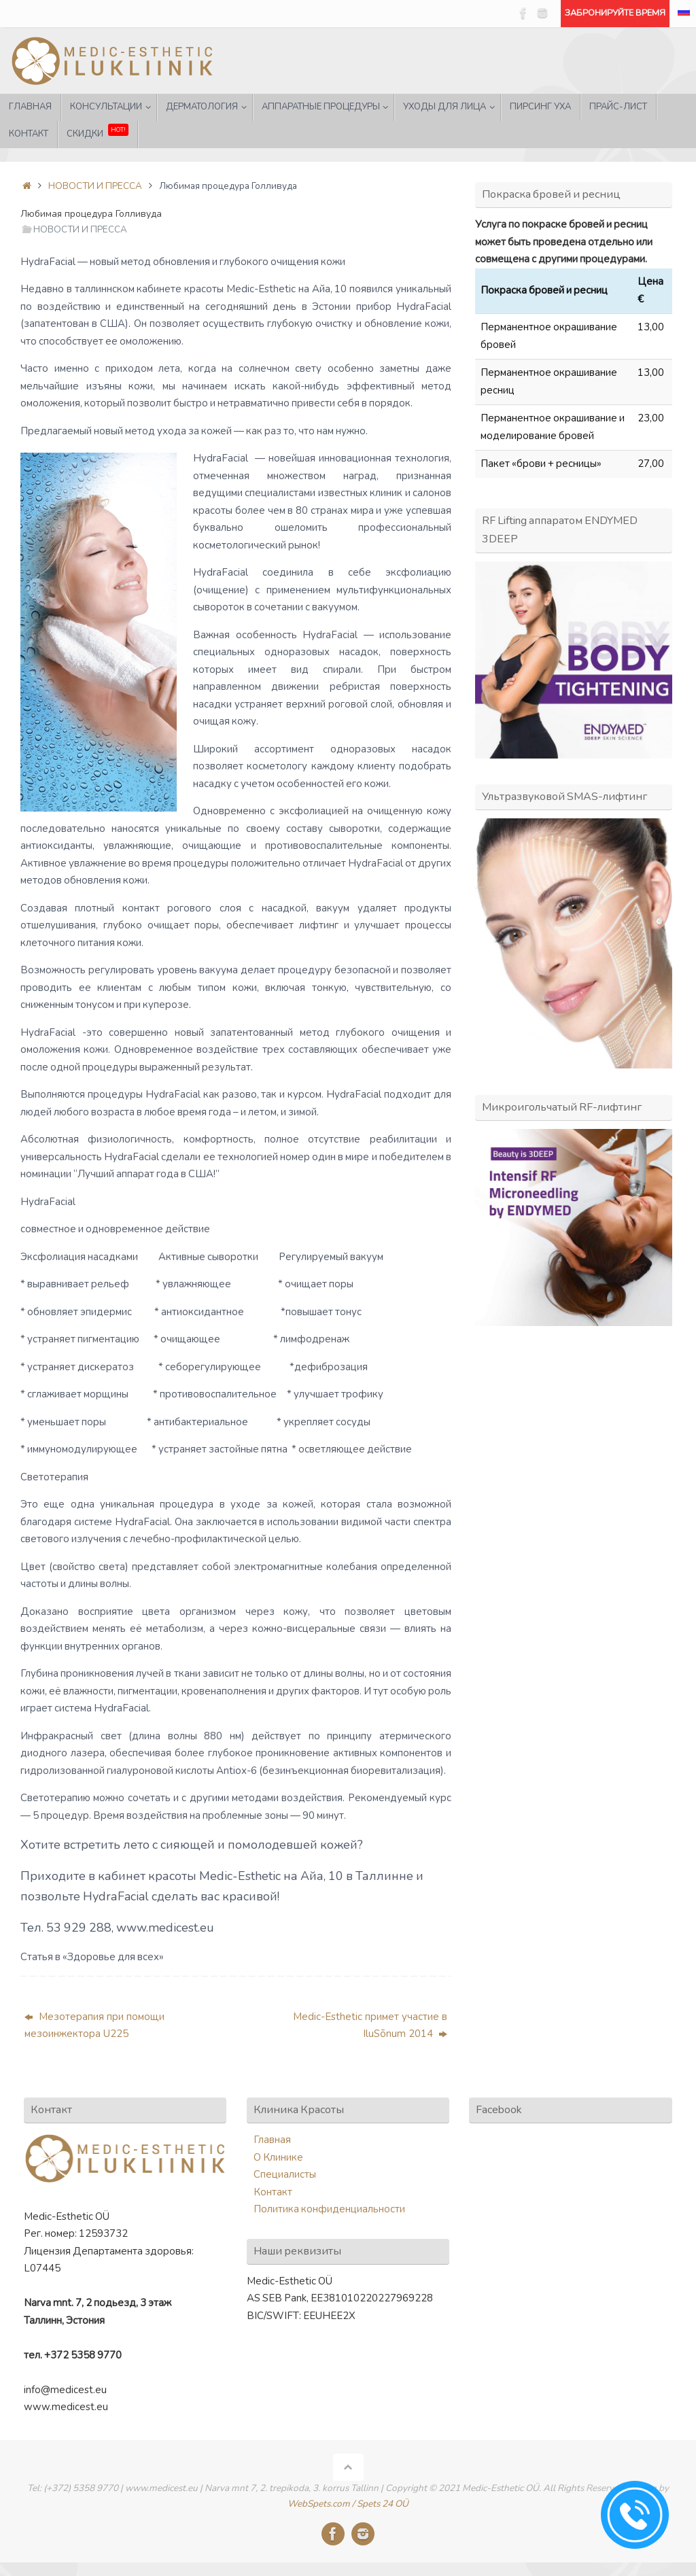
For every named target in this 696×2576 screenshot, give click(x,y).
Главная (272, 2139)
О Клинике (278, 2157)
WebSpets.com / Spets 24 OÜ (348, 2503)
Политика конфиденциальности (329, 2209)
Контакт (273, 2192)
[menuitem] (684, 13)
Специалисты (285, 2174)
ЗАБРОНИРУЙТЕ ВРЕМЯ (615, 13)
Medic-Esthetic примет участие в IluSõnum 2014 (370, 2025)
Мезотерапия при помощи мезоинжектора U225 (94, 2025)
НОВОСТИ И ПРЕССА (95, 185)
